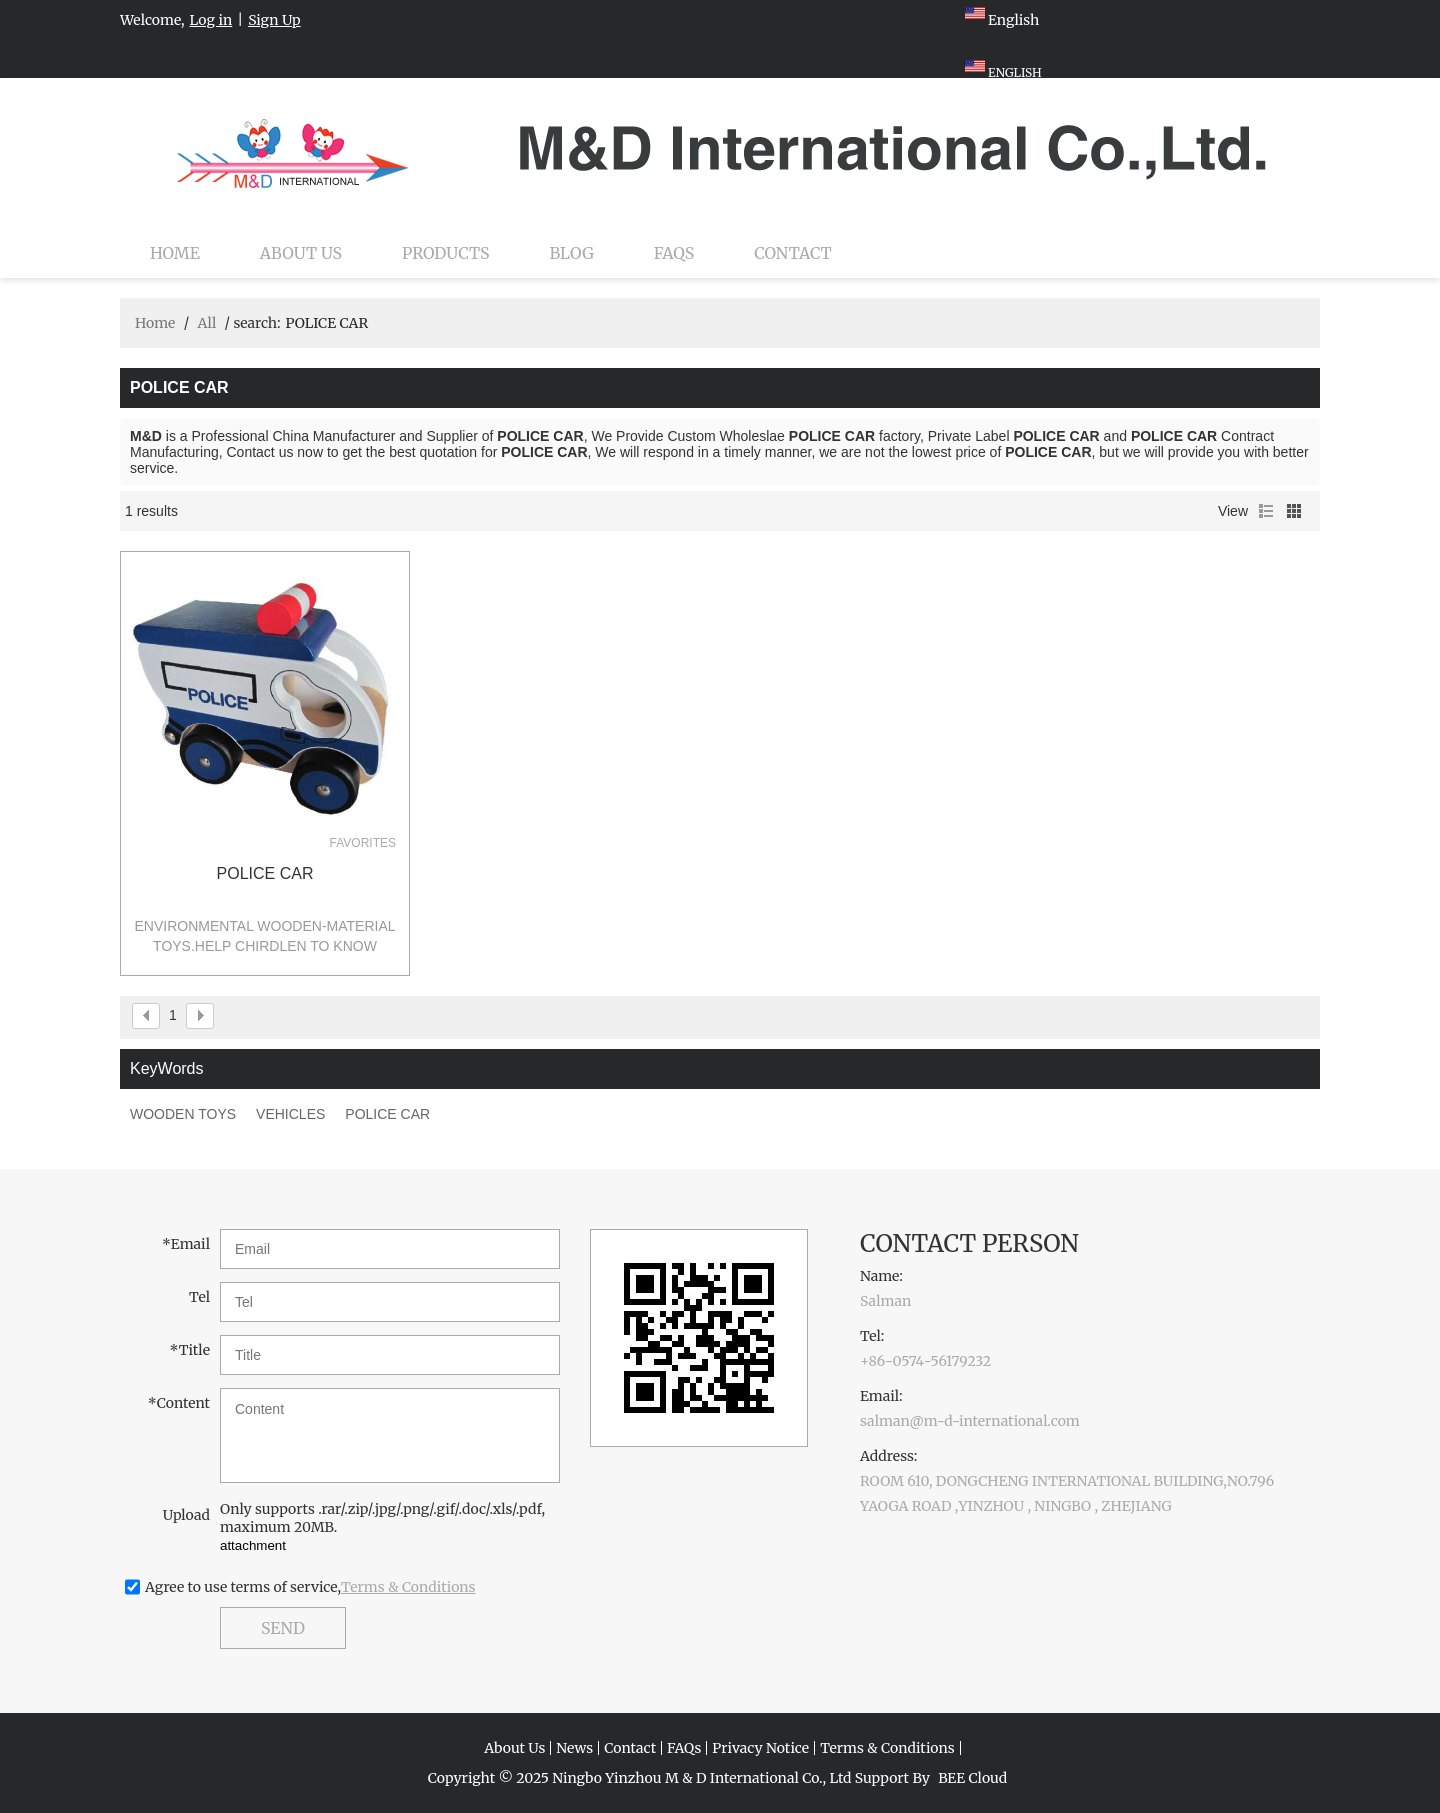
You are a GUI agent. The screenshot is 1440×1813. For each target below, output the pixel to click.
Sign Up (274, 20)
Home (175, 253)
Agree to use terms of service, (310, 1587)
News (574, 1748)
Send (283, 1628)
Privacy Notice (760, 1748)
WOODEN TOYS (183, 1114)
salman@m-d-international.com (970, 1421)
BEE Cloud (972, 1778)
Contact (793, 253)
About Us (301, 253)
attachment (253, 1545)
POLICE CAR (265, 873)
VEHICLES (290, 1114)
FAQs (674, 253)
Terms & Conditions (408, 1587)
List (1266, 511)
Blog (572, 253)
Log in (211, 20)
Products (445, 253)
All (206, 323)
